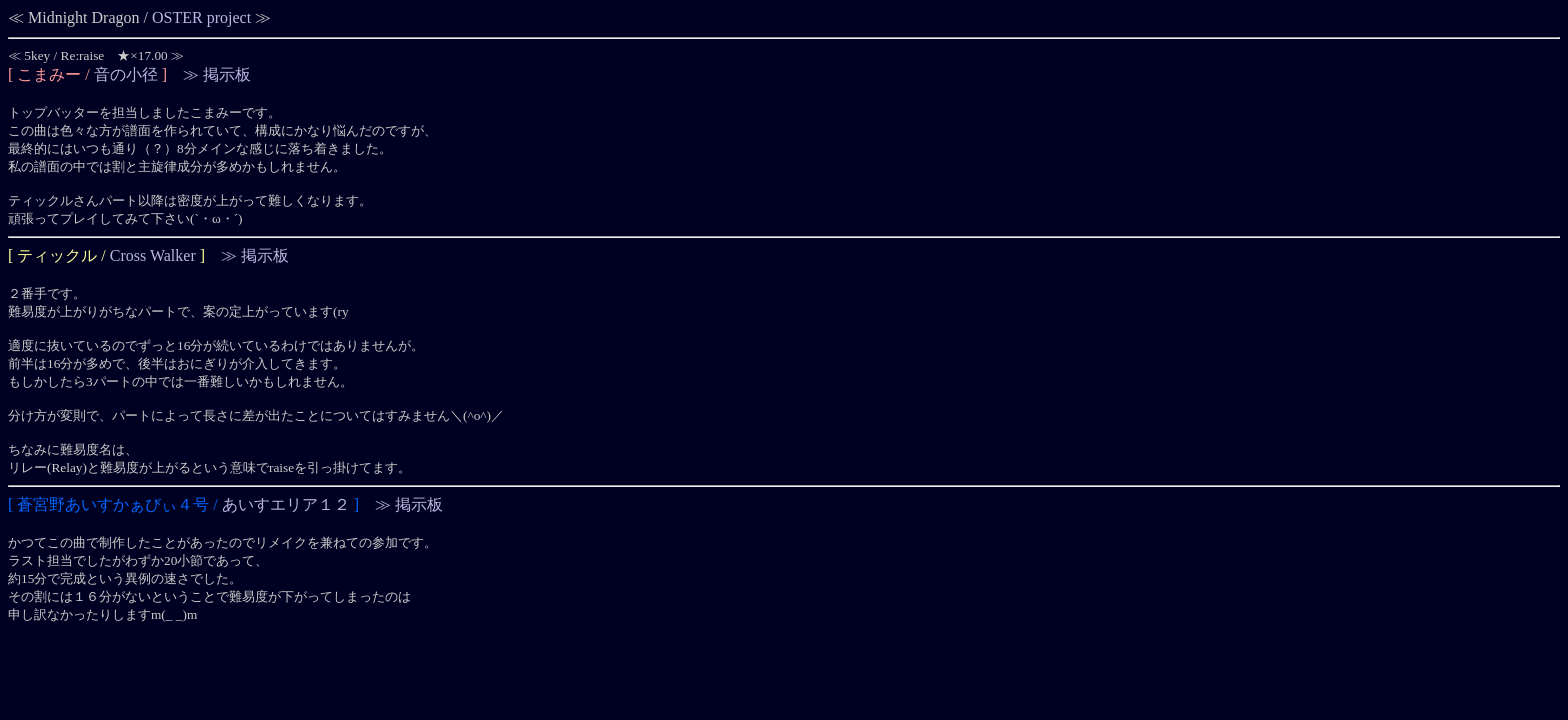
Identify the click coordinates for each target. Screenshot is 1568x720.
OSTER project (201, 17)
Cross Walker (153, 255)
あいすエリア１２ (286, 504)
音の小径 (126, 74)
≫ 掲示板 (217, 74)
